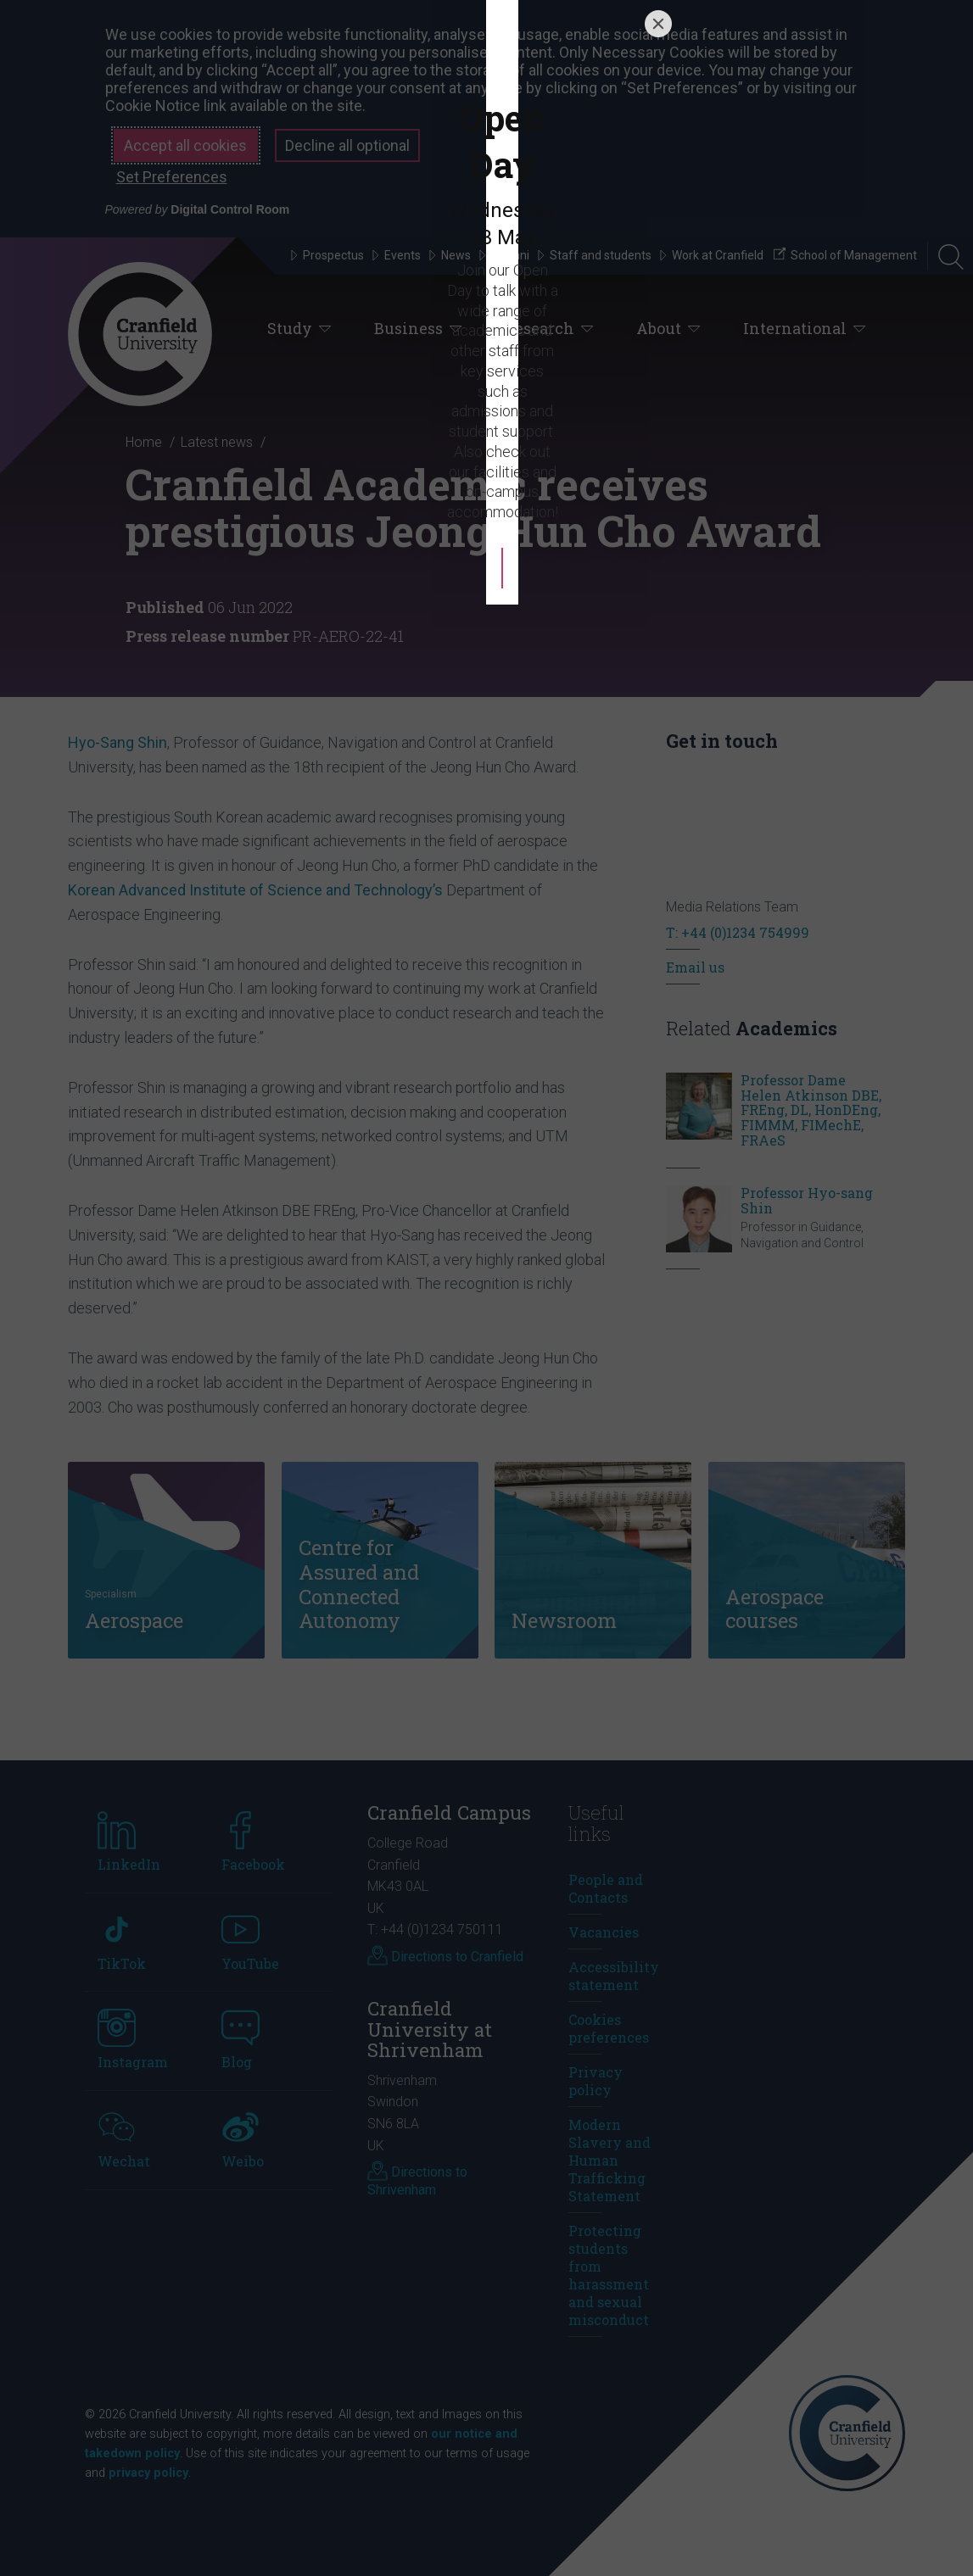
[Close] (658, 1081)
